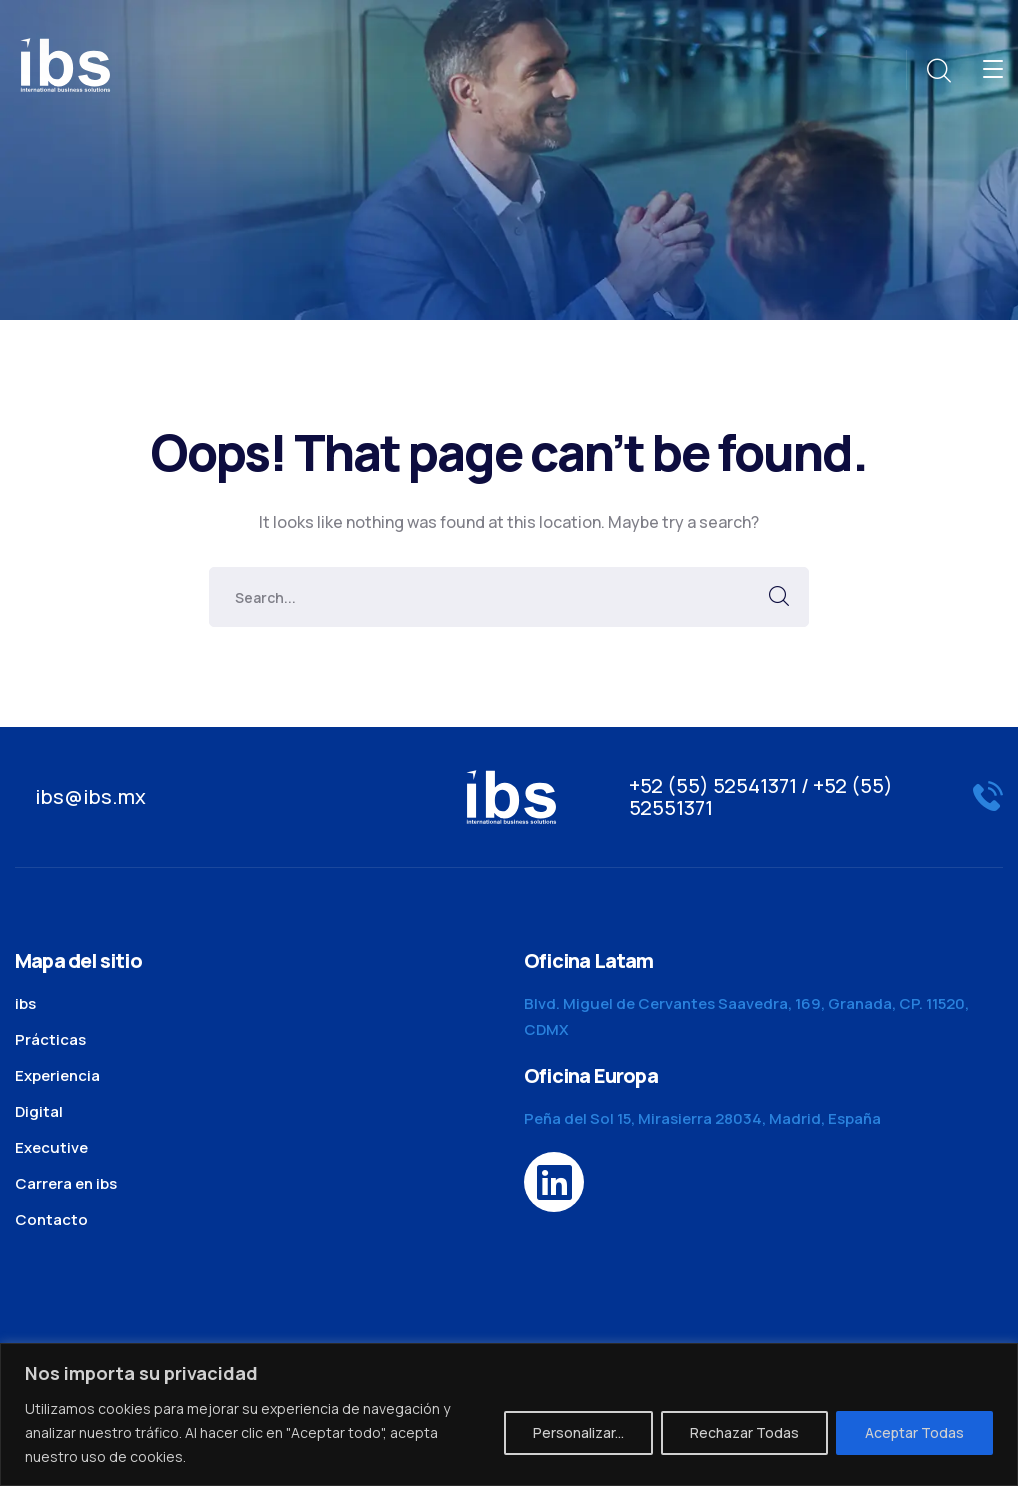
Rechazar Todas (744, 1432)
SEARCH (779, 597)
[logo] (65, 63)
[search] (938, 71)
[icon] (554, 1182)
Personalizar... (578, 1432)
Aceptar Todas (914, 1432)
